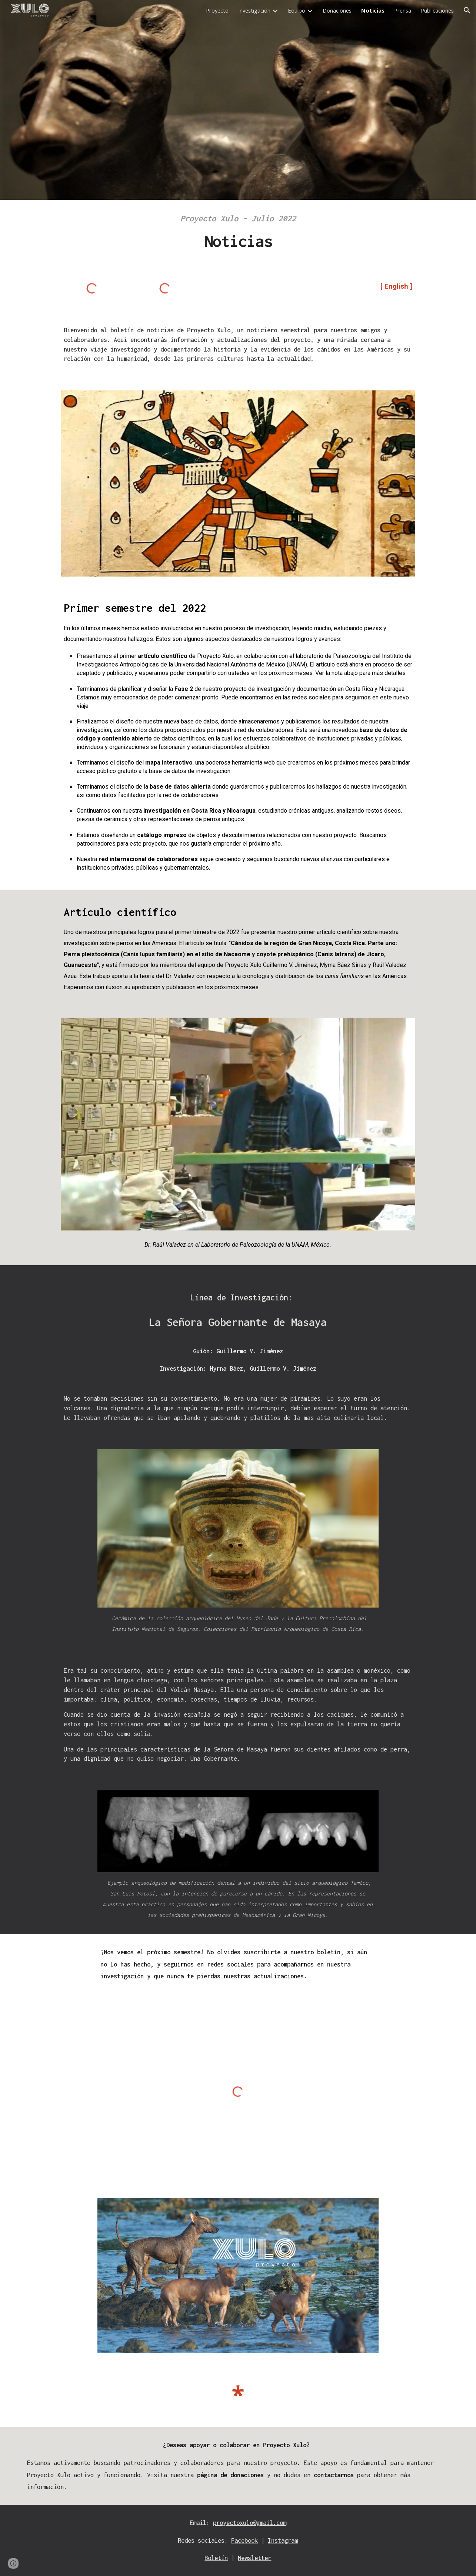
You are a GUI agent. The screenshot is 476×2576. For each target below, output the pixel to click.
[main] (238, 234)
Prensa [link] (402, 10)
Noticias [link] (373, 10)
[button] (467, 10)
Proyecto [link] (217, 10)
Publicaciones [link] (437, 10)
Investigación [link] (254, 10)
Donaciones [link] (337, 10)
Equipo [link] (296, 10)
